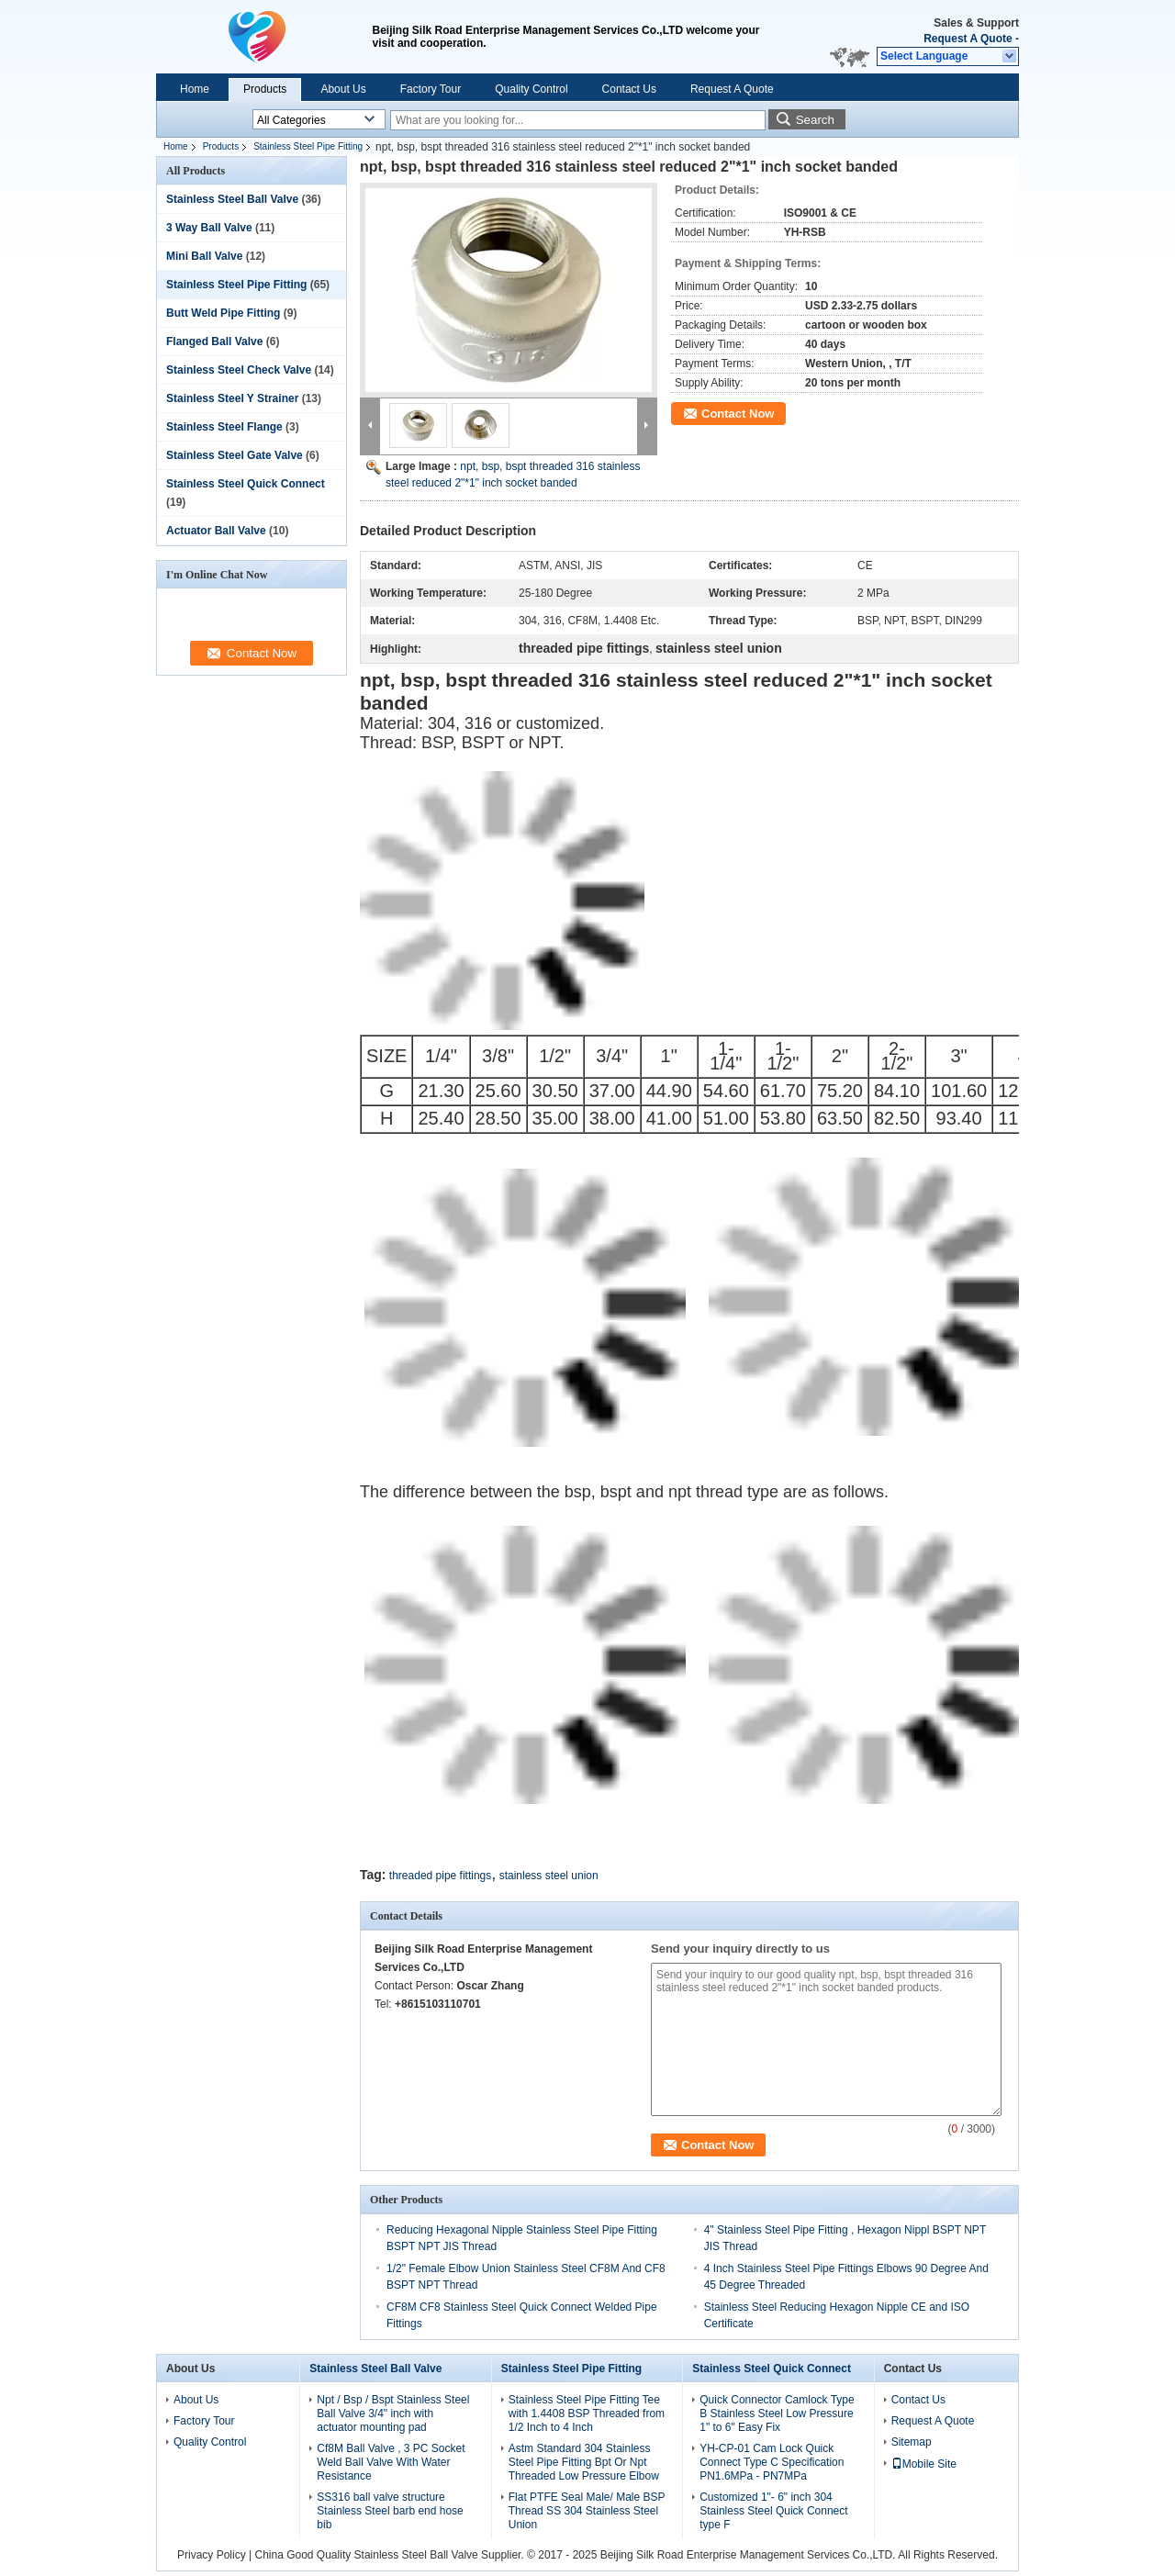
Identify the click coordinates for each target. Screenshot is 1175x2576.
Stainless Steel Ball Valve (232, 199)
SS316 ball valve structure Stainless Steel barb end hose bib (390, 2511)
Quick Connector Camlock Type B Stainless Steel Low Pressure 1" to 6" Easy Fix (777, 2413)
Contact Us (629, 89)
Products (264, 89)
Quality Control (531, 89)
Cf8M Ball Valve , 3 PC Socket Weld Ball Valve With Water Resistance (390, 2462)
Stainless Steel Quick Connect (245, 483)
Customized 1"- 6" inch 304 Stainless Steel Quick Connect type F (773, 2511)
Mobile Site (924, 2464)
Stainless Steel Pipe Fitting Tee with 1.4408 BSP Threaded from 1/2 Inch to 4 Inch (587, 2413)
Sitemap (911, 2442)
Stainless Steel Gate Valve (234, 455)
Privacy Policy (211, 2554)
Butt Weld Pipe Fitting (223, 313)
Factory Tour (430, 89)
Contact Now (737, 413)
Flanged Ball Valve (214, 341)
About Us (342, 89)
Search (815, 120)
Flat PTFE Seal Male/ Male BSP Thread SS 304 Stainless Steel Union (587, 2511)
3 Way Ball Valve (209, 227)
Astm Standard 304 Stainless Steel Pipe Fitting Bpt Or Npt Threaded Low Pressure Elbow (584, 2462)
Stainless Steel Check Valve (238, 370)
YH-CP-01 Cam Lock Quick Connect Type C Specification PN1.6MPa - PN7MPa (771, 2462)
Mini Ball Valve (204, 256)
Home (194, 89)
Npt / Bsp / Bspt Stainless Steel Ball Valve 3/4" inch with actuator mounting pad (393, 2413)
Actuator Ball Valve (216, 530)
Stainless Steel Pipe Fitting (308, 146)
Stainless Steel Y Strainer (232, 398)
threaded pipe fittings (440, 1875)
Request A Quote (967, 38)
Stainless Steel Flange (224, 426)
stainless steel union (549, 1875)
